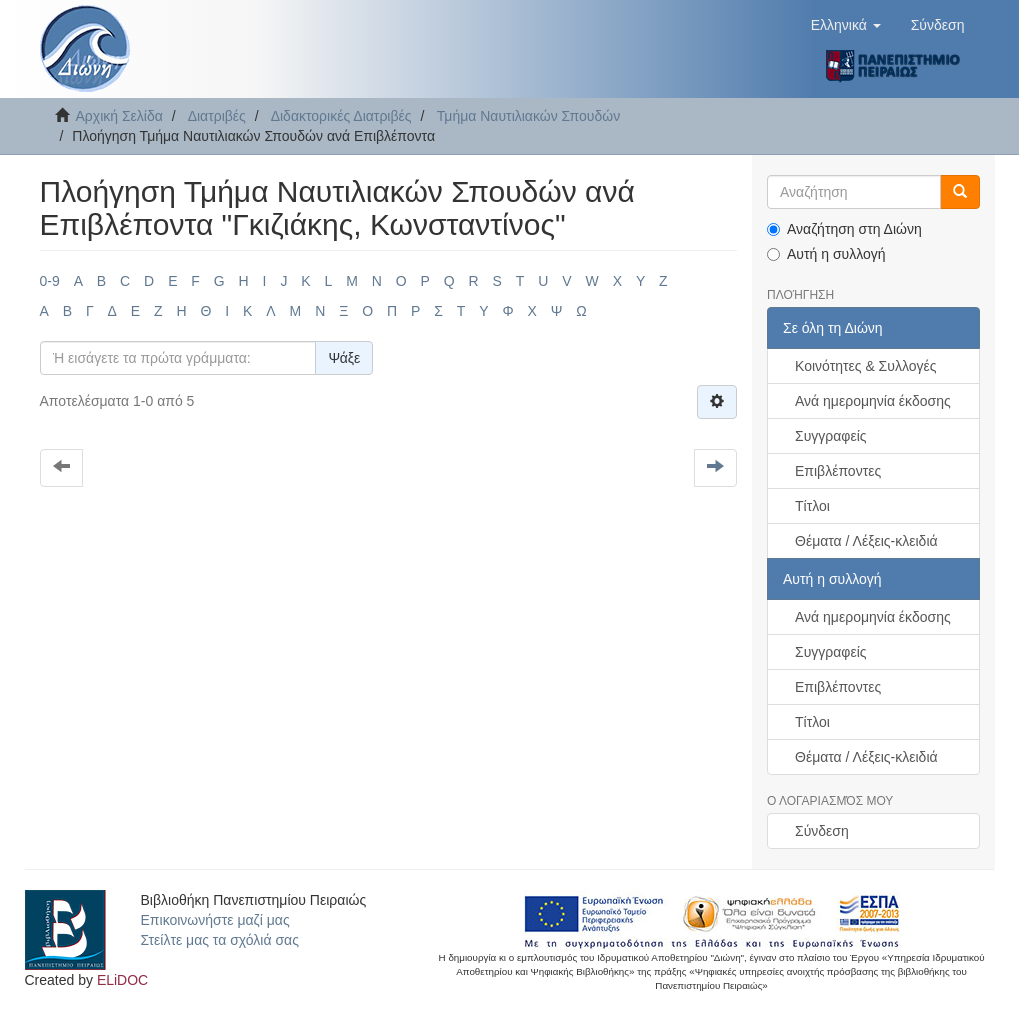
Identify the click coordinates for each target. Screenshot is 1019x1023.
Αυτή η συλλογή (826, 254)
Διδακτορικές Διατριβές (341, 116)
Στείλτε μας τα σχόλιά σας (220, 940)
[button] (846, 25)
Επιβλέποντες (838, 471)
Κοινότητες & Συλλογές (865, 366)
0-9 (50, 281)
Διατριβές (217, 116)
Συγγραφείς (831, 436)
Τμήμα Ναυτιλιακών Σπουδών (528, 116)
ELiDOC (122, 980)
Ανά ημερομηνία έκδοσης (873, 401)
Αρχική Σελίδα (119, 116)
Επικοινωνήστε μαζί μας (215, 920)
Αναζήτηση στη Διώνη (844, 229)
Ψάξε (344, 358)
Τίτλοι (812, 506)
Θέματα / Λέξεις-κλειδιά (866, 541)
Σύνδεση (822, 831)
